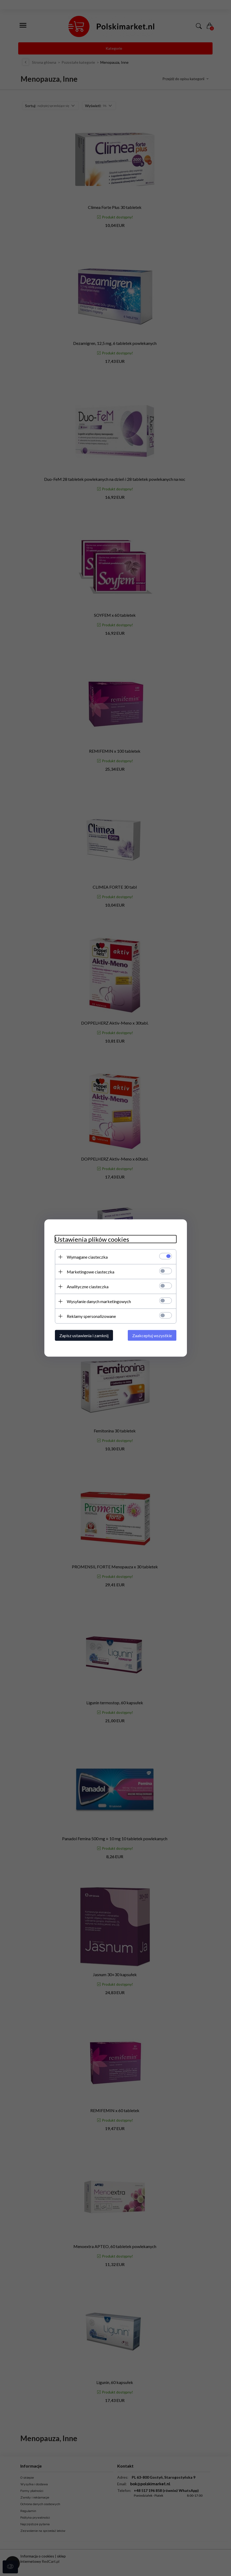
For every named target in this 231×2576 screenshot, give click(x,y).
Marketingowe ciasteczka (90, 1271)
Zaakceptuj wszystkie (152, 1335)
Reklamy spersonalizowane (91, 1316)
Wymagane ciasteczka (87, 1256)
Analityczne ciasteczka (88, 1286)
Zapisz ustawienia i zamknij (84, 1335)
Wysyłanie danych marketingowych (99, 1301)
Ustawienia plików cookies (92, 1239)
